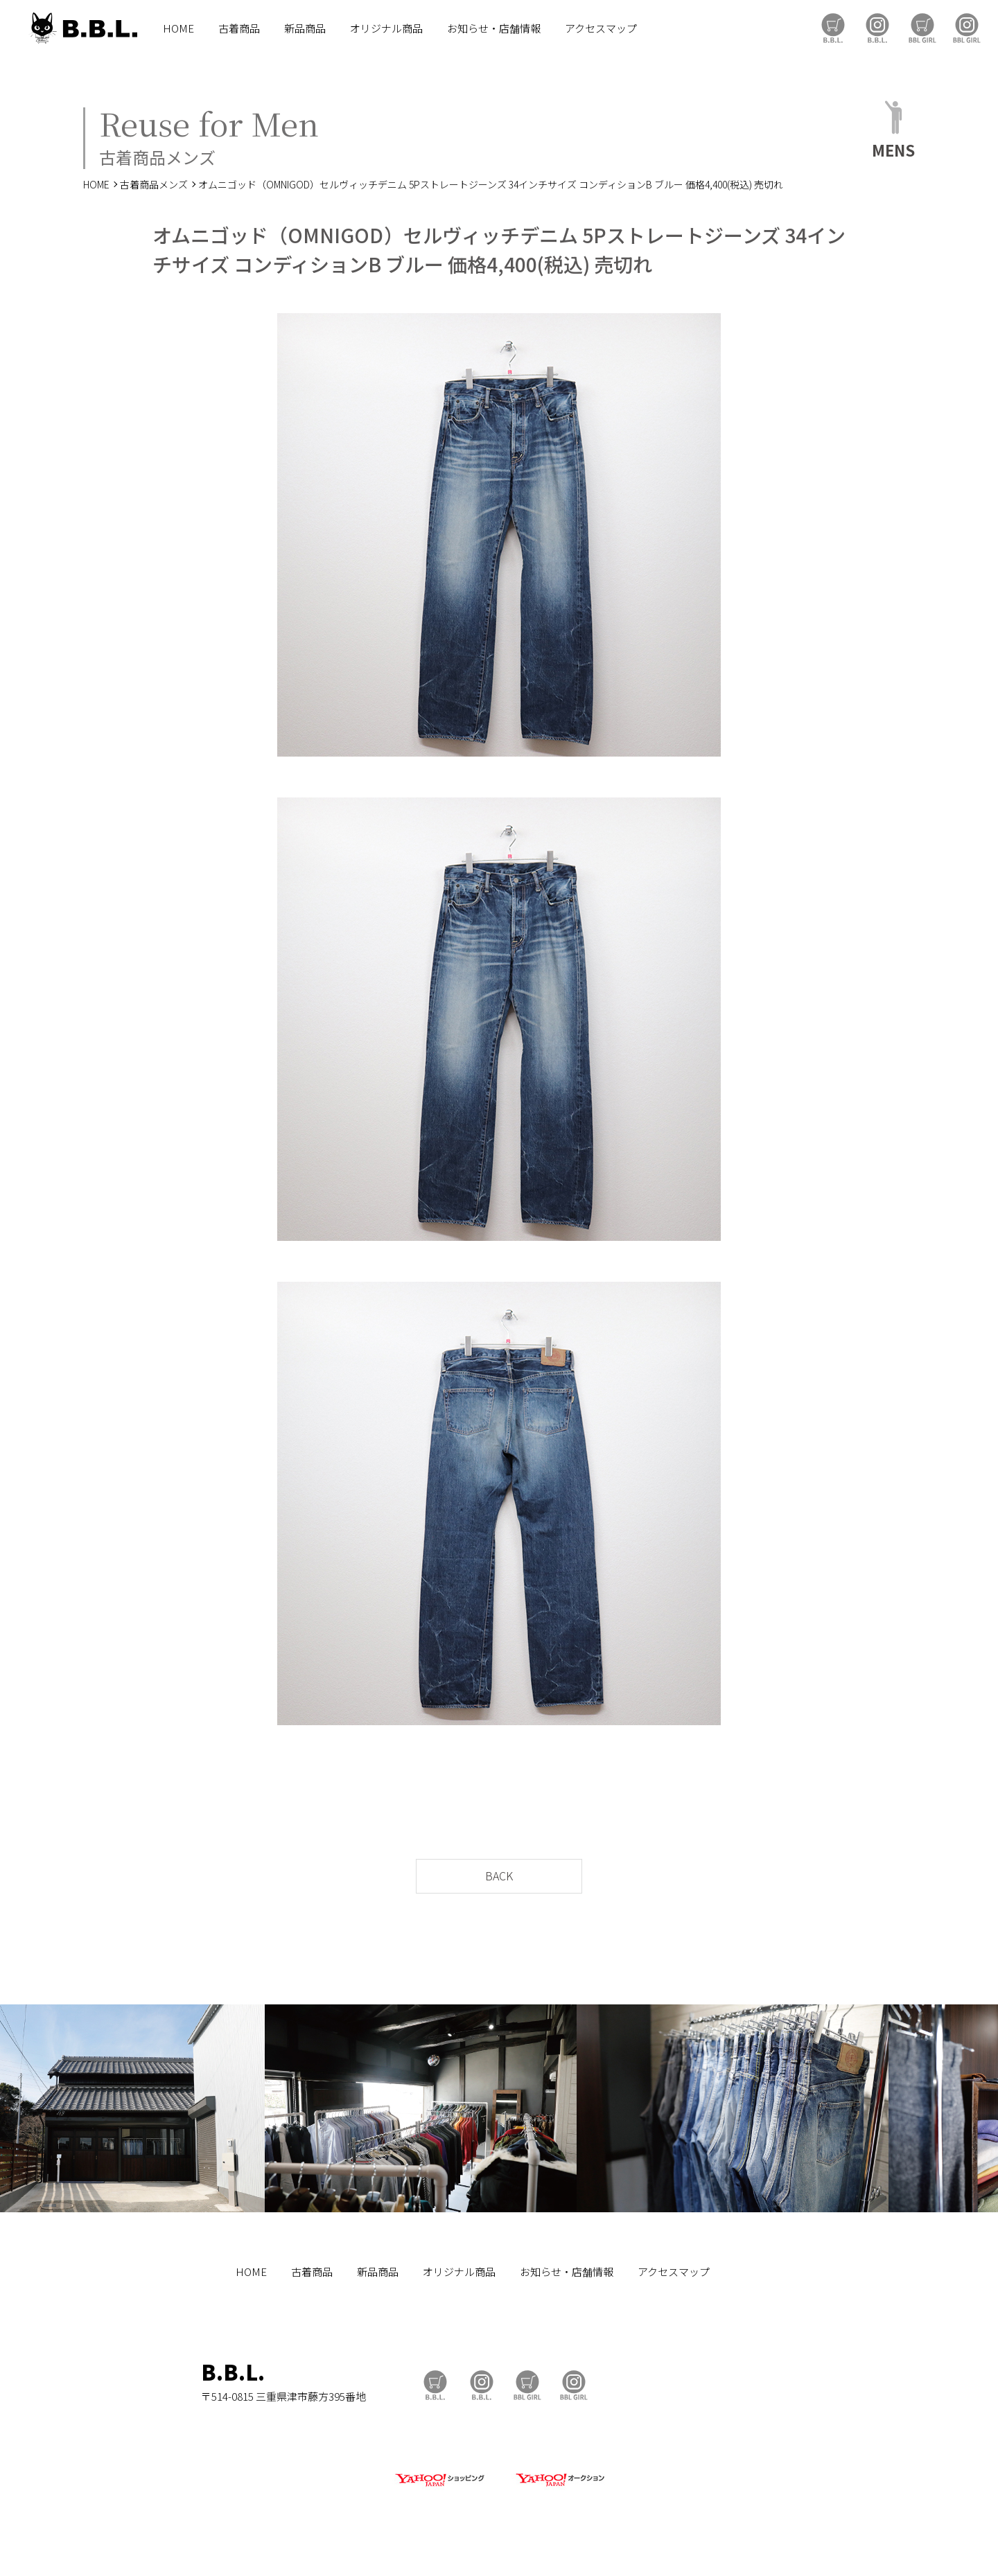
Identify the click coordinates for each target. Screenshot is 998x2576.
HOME (178, 28)
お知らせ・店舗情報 (494, 28)
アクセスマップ (601, 28)
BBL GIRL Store (922, 28)
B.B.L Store (833, 28)
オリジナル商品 (386, 28)
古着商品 (239, 28)
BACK (499, 1875)
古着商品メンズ (154, 184)
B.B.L (82, 28)
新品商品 (305, 28)
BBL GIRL (967, 28)
